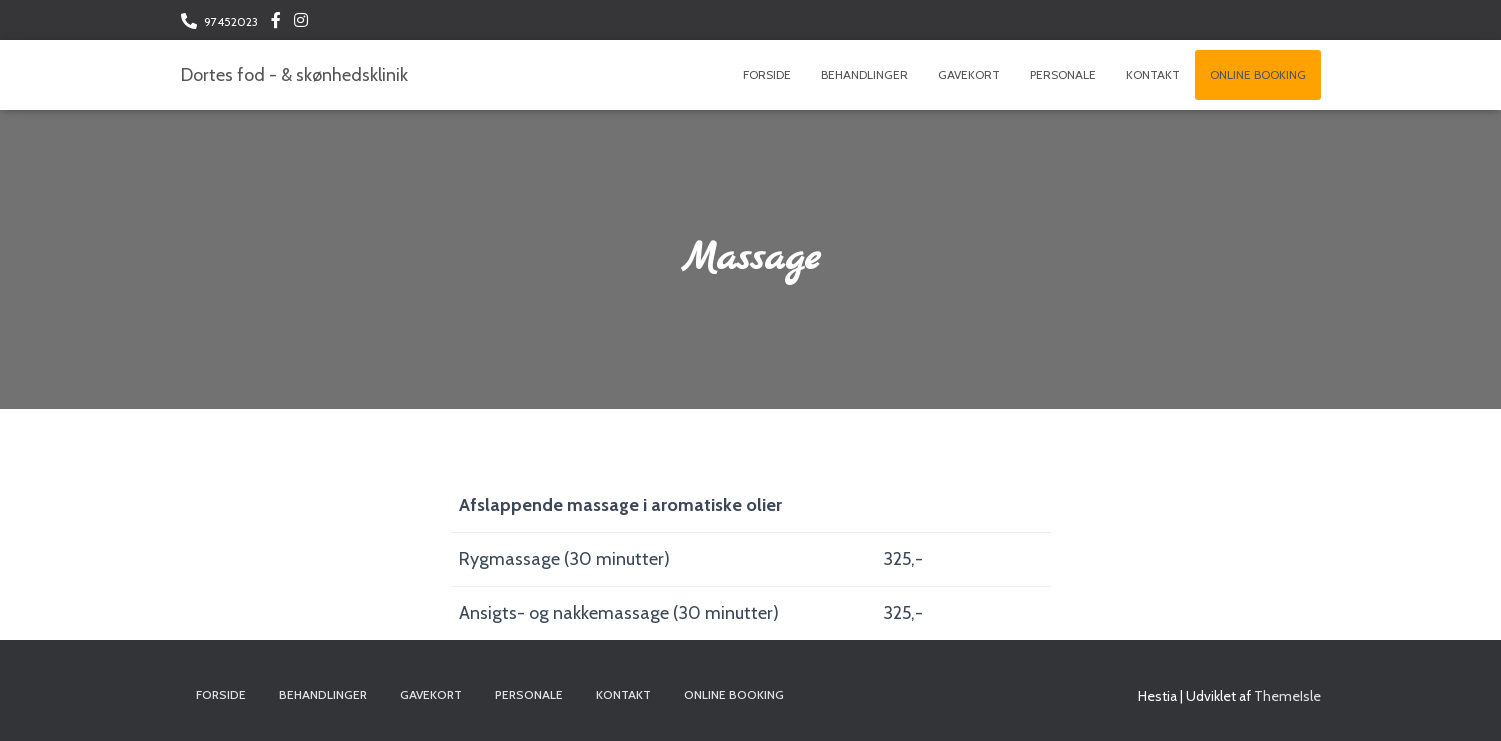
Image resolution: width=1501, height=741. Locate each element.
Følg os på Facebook (276, 23)
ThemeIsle (1287, 696)
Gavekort (969, 74)
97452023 (231, 21)
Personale (1063, 74)
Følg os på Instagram (301, 23)
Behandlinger (864, 74)
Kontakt (1153, 74)
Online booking (1258, 74)
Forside (767, 74)
